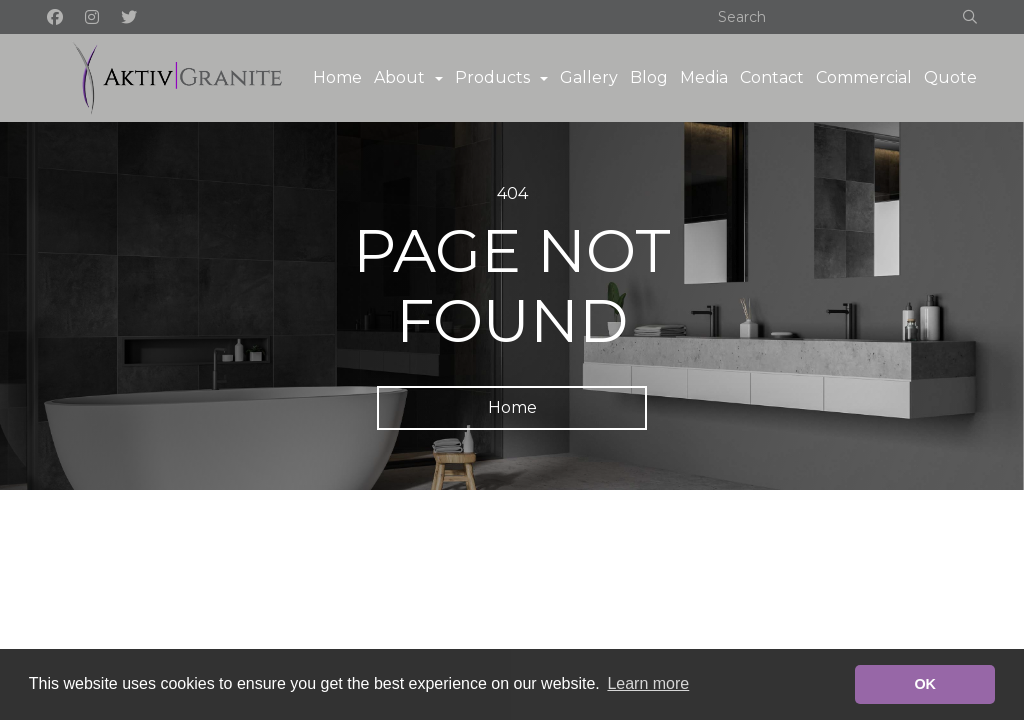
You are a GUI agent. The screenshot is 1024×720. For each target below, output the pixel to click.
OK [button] (925, 684)
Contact (772, 77)
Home (337, 77)
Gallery (589, 77)
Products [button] (492, 77)
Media (704, 77)
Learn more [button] (648, 683)
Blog (649, 77)
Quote (950, 77)
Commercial (864, 77)
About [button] (399, 77)
